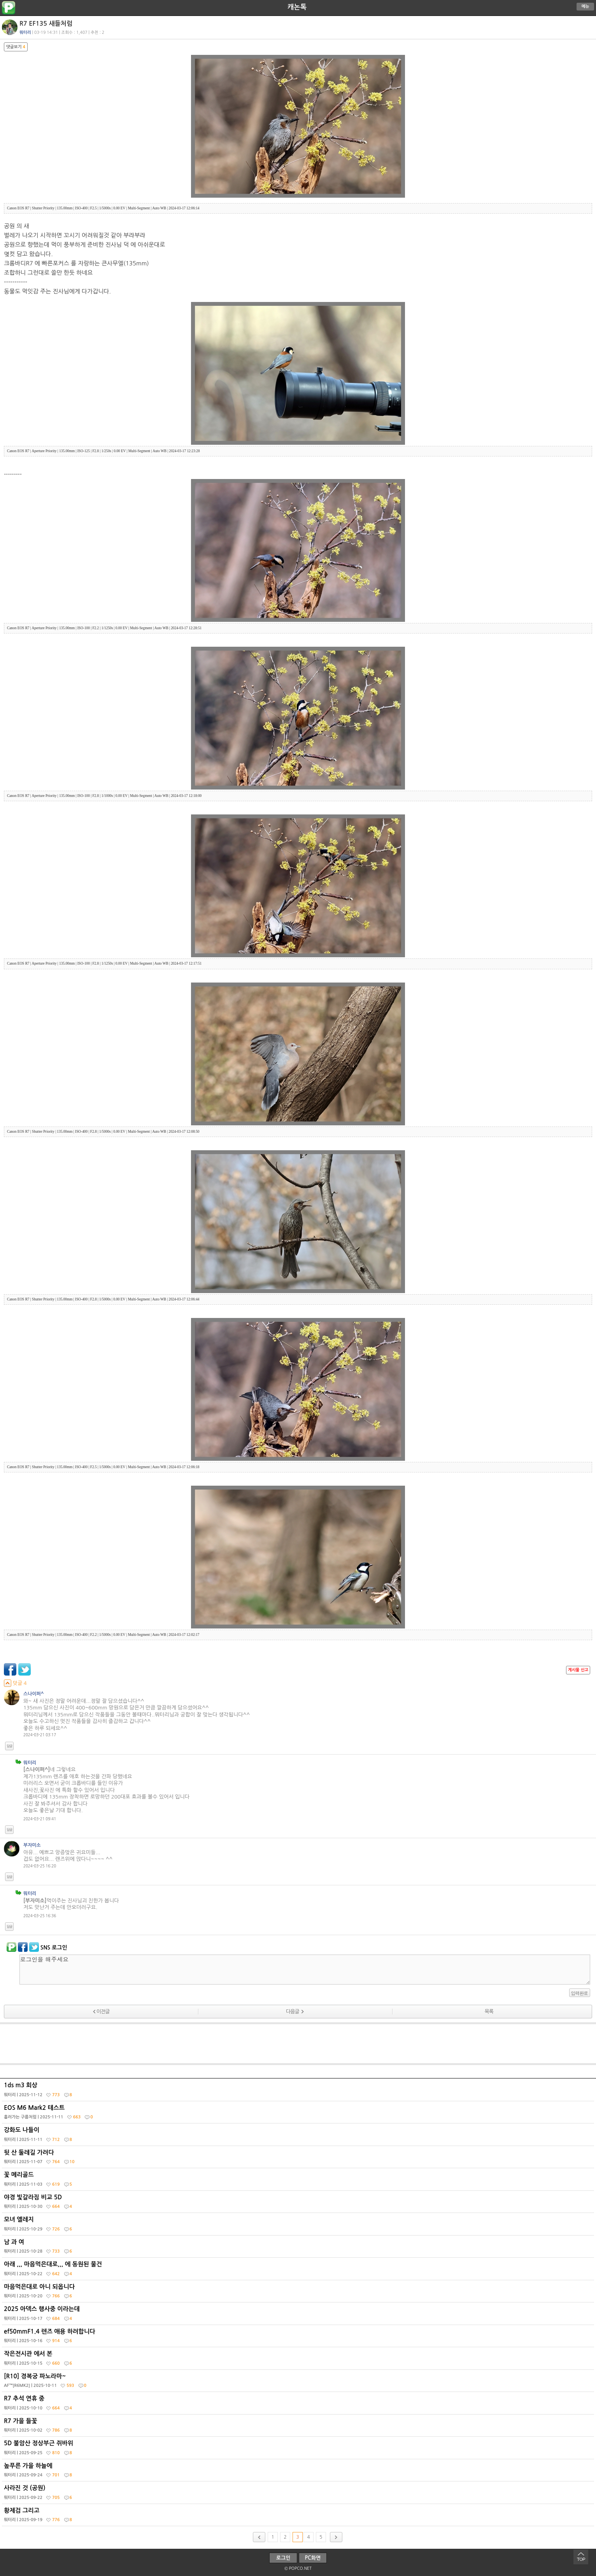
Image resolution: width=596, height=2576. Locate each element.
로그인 (283, 2557)
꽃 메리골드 (299, 2181)
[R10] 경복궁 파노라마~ (299, 2382)
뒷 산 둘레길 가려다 (299, 2159)
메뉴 (585, 6)
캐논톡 (297, 7)
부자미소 (32, 1845)
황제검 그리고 (299, 2517)
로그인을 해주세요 (304, 1970)
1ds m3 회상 (299, 2091)
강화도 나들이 (299, 2136)
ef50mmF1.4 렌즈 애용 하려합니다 (299, 2338)
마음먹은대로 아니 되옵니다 (299, 2293)
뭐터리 (25, 32)
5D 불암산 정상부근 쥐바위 (299, 2449)
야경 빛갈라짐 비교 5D (299, 2203)
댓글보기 (15, 47)
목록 (489, 2011)
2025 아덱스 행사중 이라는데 (299, 2315)
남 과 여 (299, 2248)
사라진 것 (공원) (299, 2494)
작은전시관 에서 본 (299, 2360)
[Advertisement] (298, 2043)
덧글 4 (15, 1683)
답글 (9, 1746)
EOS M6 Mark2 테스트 (299, 2114)
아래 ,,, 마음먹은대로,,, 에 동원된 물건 (299, 2270)
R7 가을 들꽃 (299, 2427)
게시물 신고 (578, 1670)
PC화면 (313, 2557)
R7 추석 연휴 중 (299, 2404)
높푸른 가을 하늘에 (299, 2472)
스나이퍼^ (33, 1694)
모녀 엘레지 (299, 2225)
